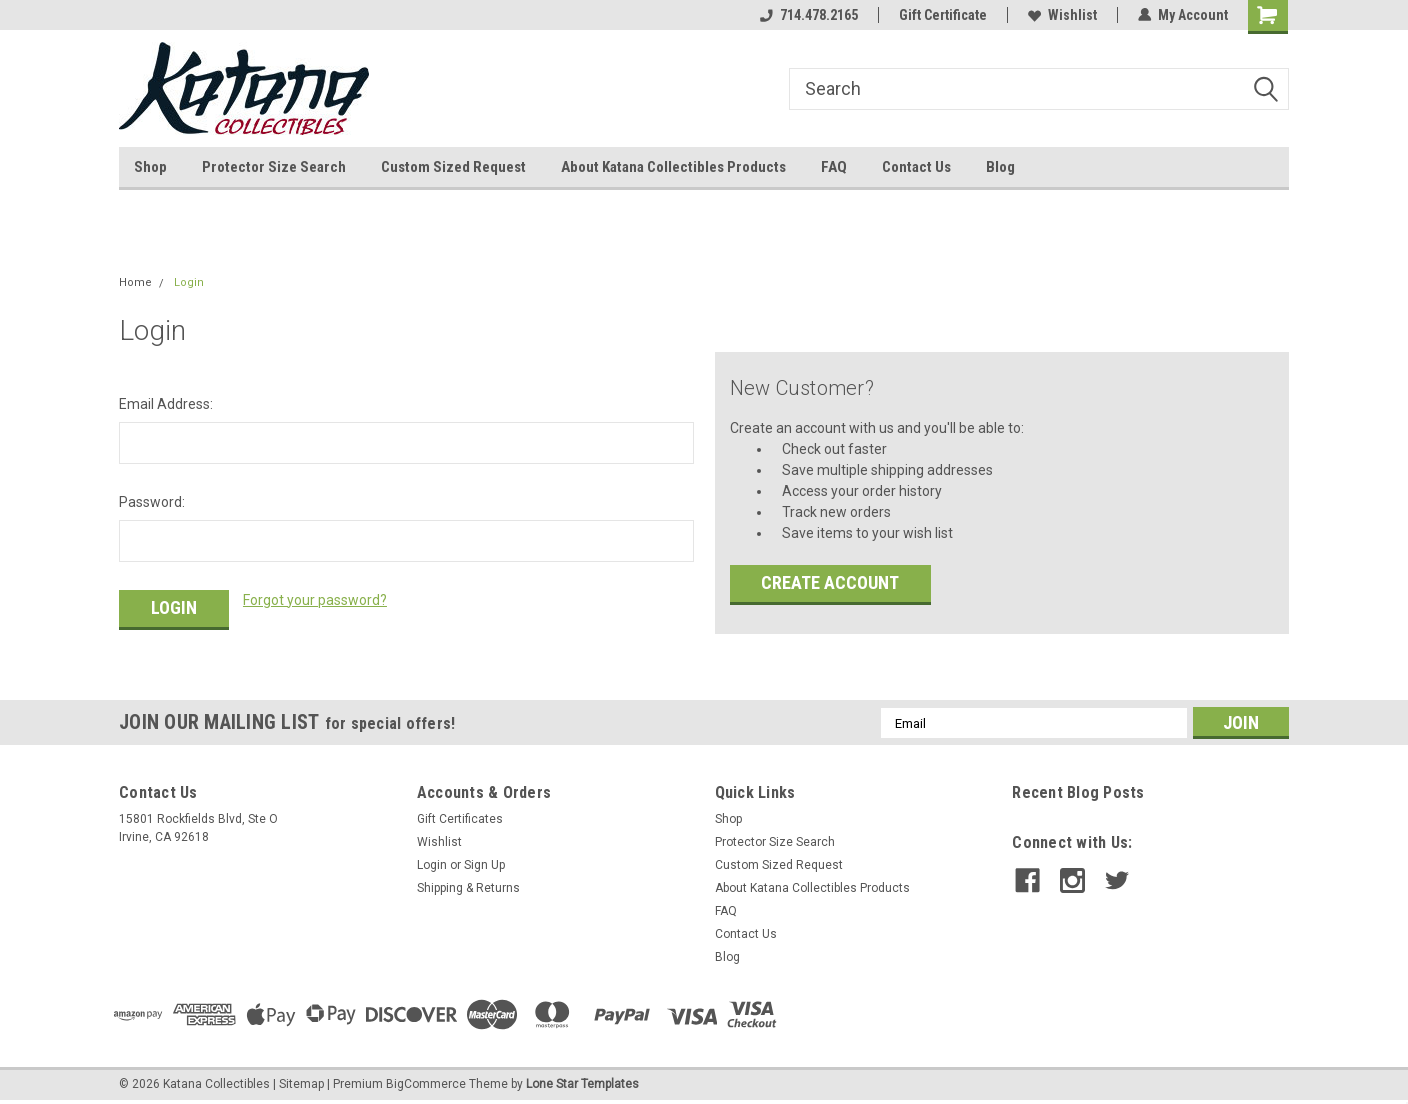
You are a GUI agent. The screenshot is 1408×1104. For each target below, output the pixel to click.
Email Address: (166, 404)
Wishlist (1062, 15)
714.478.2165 (809, 15)
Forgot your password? (315, 600)
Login (189, 282)
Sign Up (484, 865)
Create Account (830, 582)
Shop (150, 167)
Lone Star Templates (582, 1084)
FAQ (834, 167)
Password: (152, 502)
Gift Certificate (943, 15)
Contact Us (916, 167)
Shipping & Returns (468, 888)
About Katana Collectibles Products (673, 167)
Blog (1000, 167)
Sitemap (301, 1084)
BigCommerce (426, 1084)
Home (135, 282)
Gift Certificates (460, 819)
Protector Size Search (274, 167)
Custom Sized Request (453, 167)
